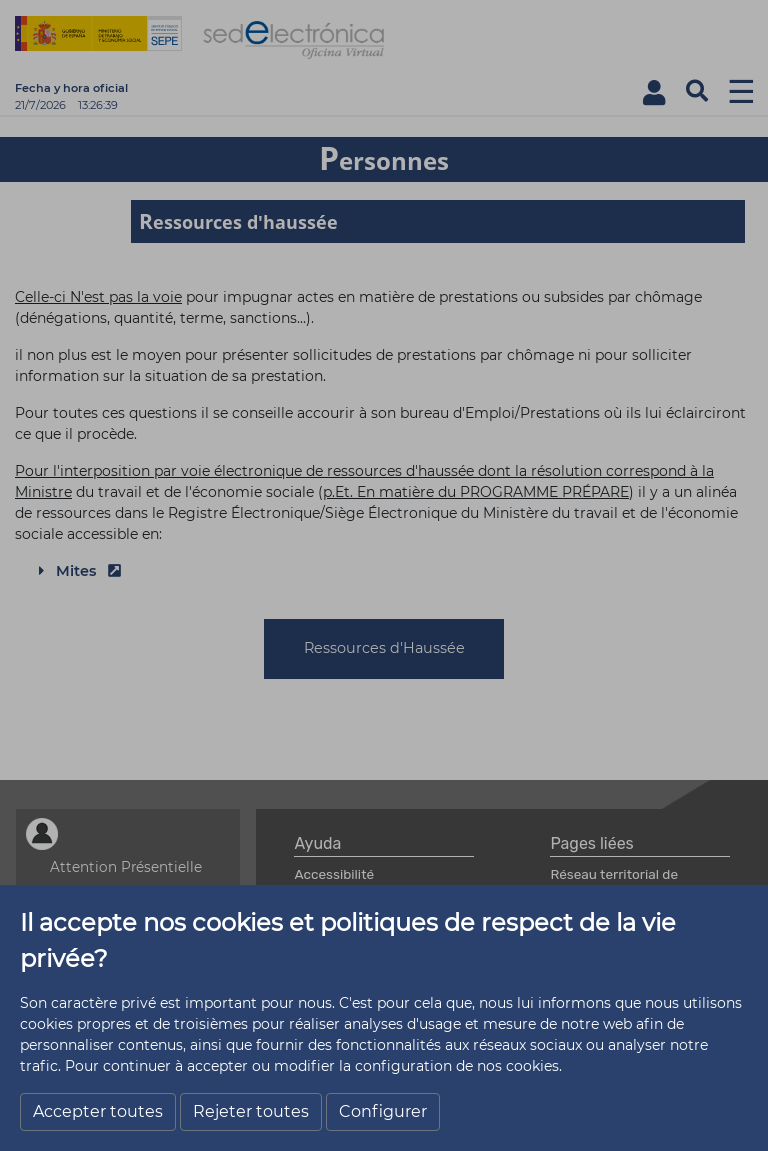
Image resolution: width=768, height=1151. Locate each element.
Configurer (383, 1111)
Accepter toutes (98, 1111)
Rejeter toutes (251, 1111)
